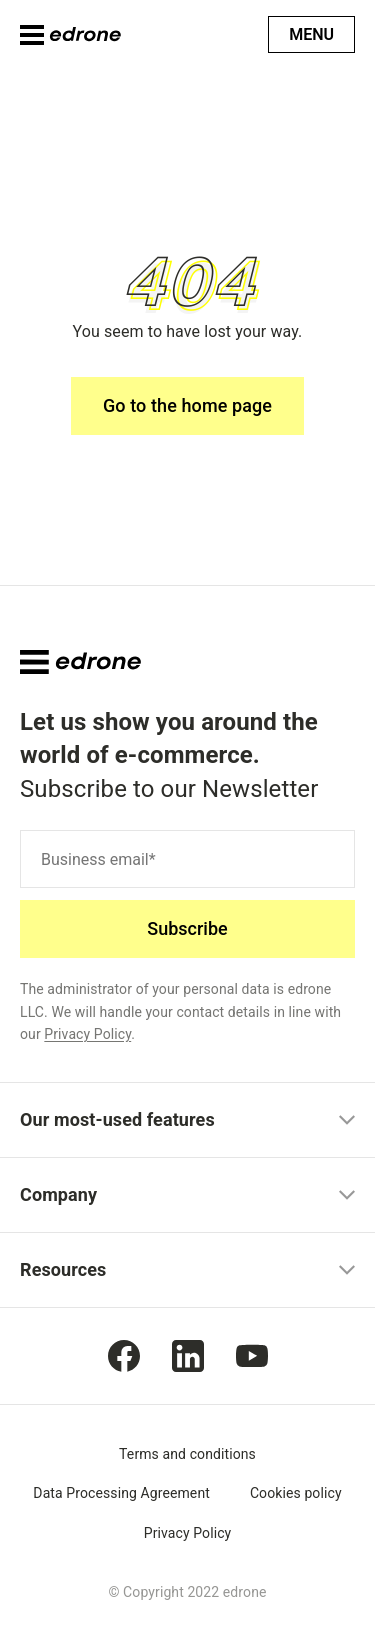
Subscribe (187, 928)
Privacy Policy (87, 1034)
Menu (311, 34)
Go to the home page (187, 405)
